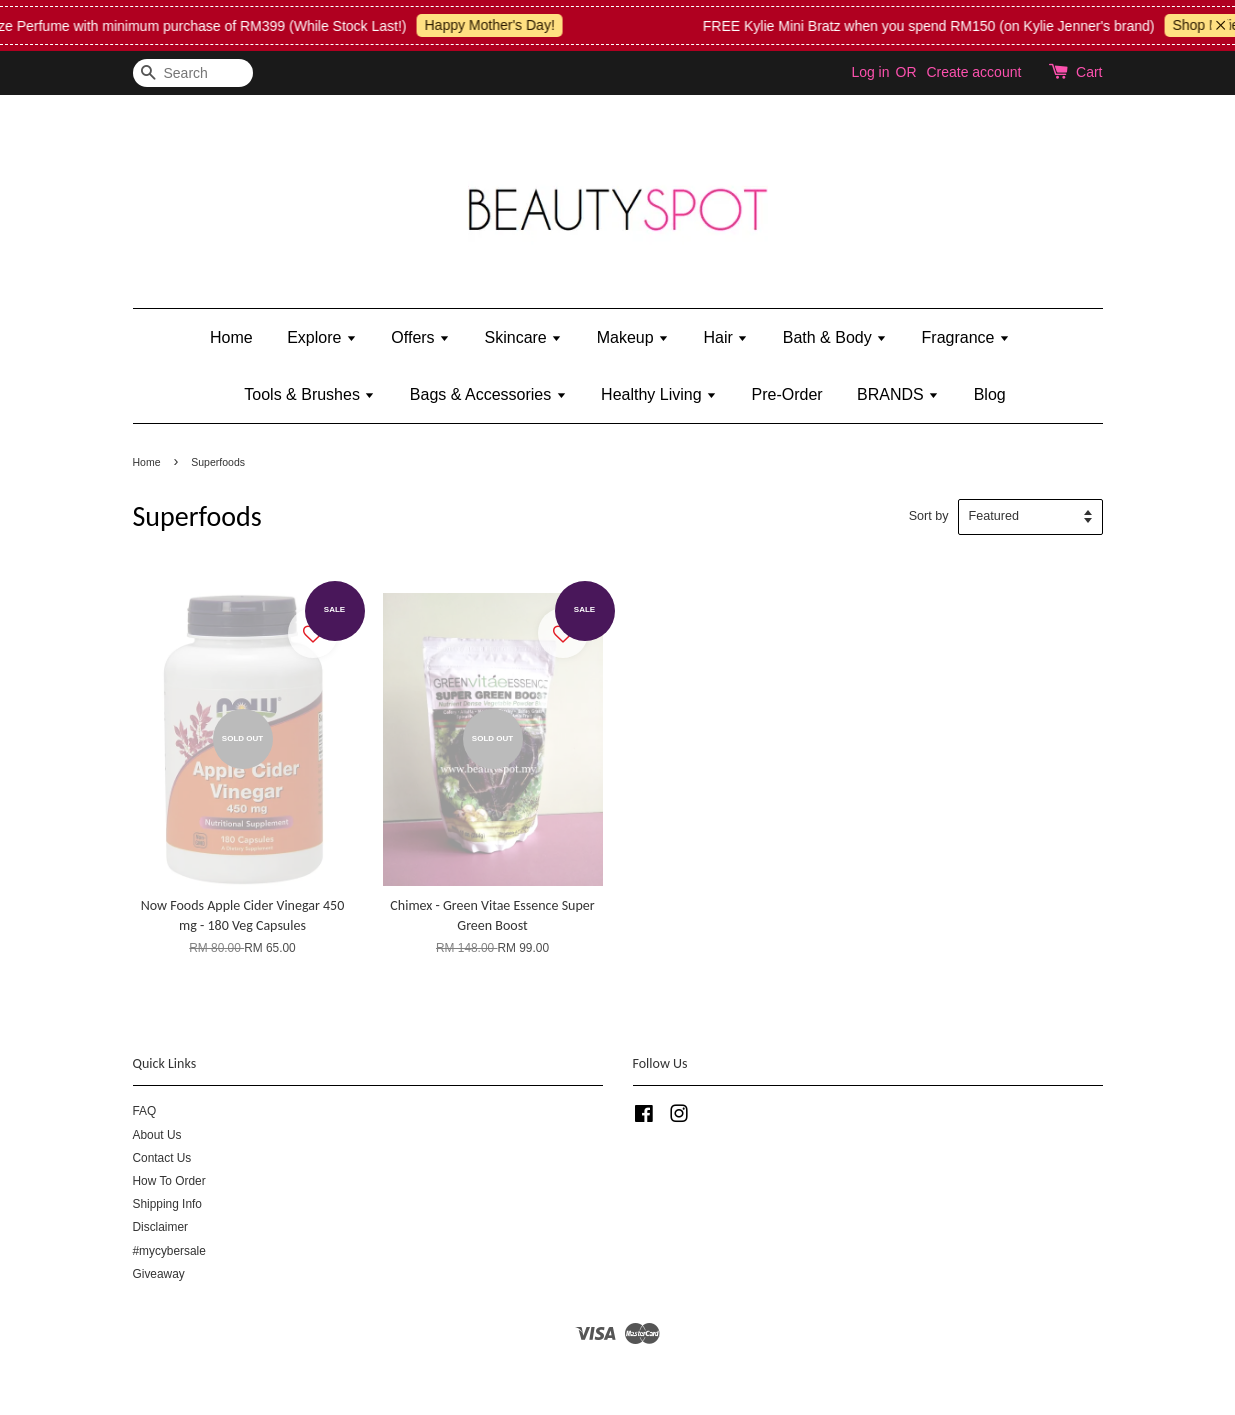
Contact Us (162, 1158)
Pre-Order (787, 394)
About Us (157, 1135)
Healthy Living (659, 394)
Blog (990, 394)
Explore (322, 337)
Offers (420, 337)
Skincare (524, 337)
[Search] (193, 73)
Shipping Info (167, 1204)
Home (231, 337)
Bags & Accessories (488, 394)
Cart (1089, 72)
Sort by (929, 516)
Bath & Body (835, 337)
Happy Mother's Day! (504, 25)
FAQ (145, 1111)
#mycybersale (169, 1251)
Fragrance (966, 337)
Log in (870, 72)
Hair (726, 337)
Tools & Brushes (309, 394)
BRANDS (898, 394)
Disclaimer (161, 1227)
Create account (973, 72)
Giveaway (159, 1274)
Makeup (633, 337)
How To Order (169, 1181)
